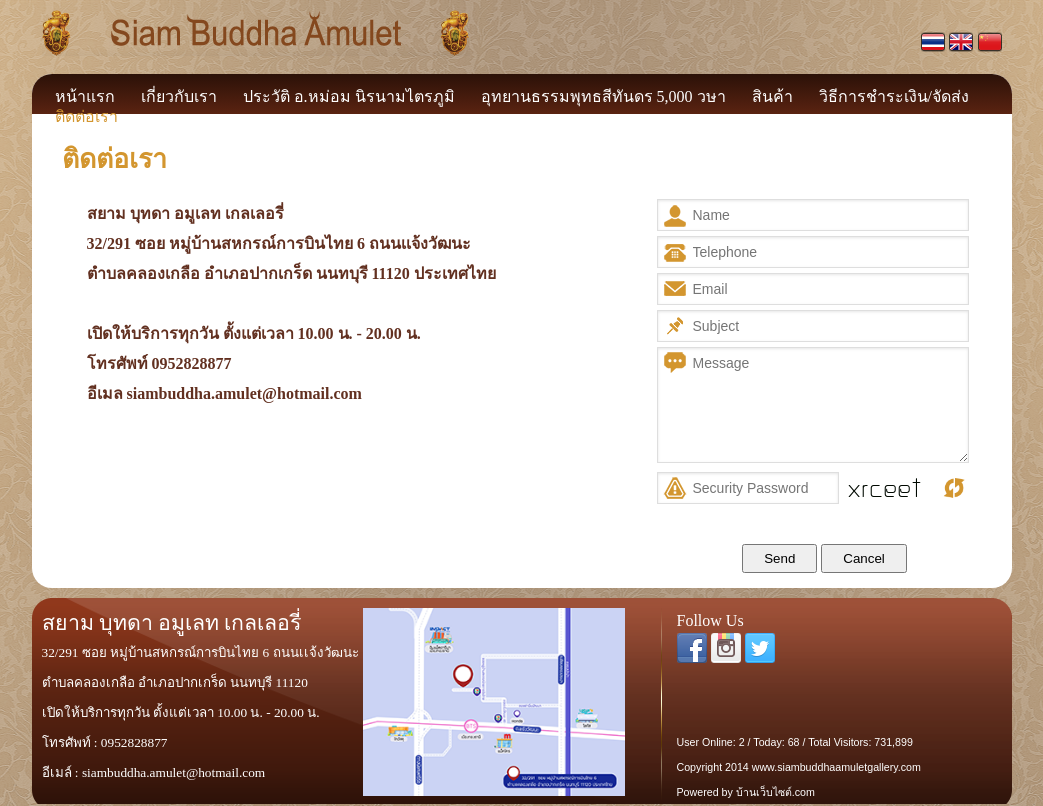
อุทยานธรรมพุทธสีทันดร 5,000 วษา (603, 96)
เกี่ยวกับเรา (179, 96)
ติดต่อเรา (86, 116)
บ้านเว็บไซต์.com (775, 792)
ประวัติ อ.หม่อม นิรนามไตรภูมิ (349, 96)
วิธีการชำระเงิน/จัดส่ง (894, 96)
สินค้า (772, 96)
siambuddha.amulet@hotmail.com (244, 393)
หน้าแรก (85, 96)
